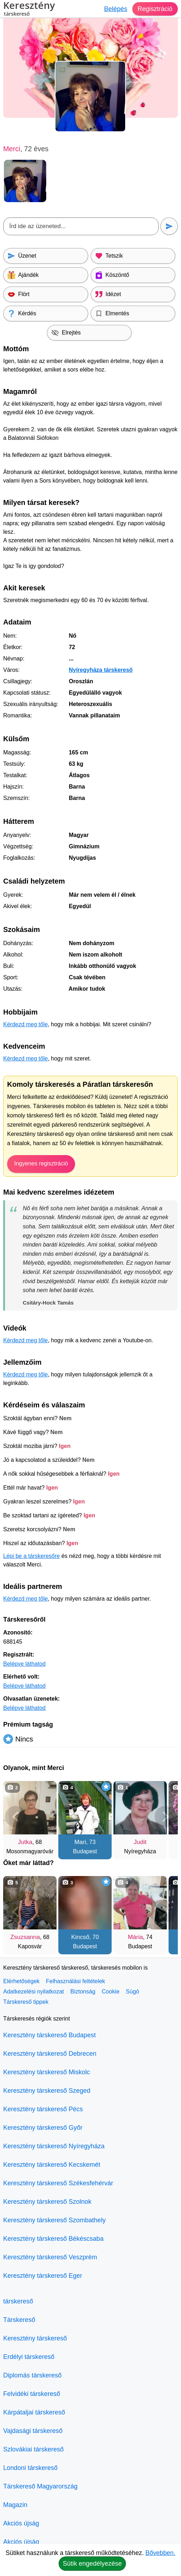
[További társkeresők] (165, 1816)
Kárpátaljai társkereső (34, 2412)
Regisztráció (154, 8)
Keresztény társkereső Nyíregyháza (54, 2146)
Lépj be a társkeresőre (31, 1556)
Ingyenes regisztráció (41, 1163)
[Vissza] (15, 1816)
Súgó (132, 1991)
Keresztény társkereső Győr (42, 2127)
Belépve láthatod (24, 1664)
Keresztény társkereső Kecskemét (51, 2164)
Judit (140, 1842)
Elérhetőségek (21, 1981)
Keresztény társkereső (35, 2338)
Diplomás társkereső (32, 2375)
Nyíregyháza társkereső (101, 670)
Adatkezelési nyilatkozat (33, 1991)
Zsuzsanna (25, 1937)
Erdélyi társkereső (28, 2356)
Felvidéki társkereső (31, 2393)
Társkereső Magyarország (40, 2486)
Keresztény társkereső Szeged (46, 2090)
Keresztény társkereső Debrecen (49, 2053)
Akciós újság (21, 2523)
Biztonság (82, 1991)
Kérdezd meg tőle (25, 1024)
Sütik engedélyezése (92, 2563)
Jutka (25, 1842)
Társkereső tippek (25, 2002)
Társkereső (19, 2319)
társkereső (18, 2301)
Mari (80, 1842)
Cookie (110, 1991)
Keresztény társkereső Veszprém (50, 2257)
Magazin (15, 2504)
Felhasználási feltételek (75, 1981)
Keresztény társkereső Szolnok (47, 2201)
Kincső (80, 1937)
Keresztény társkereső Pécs (43, 2109)
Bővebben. (160, 2552)
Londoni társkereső (30, 2467)
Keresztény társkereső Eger (42, 2275)
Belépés (115, 8)
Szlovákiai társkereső (33, 2449)
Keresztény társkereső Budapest (49, 2035)
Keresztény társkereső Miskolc (46, 2072)
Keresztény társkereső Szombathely (54, 2220)
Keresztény (29, 9)
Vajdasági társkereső (33, 2430)
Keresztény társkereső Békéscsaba (53, 2238)
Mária (135, 1937)
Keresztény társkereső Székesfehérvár (58, 2183)
